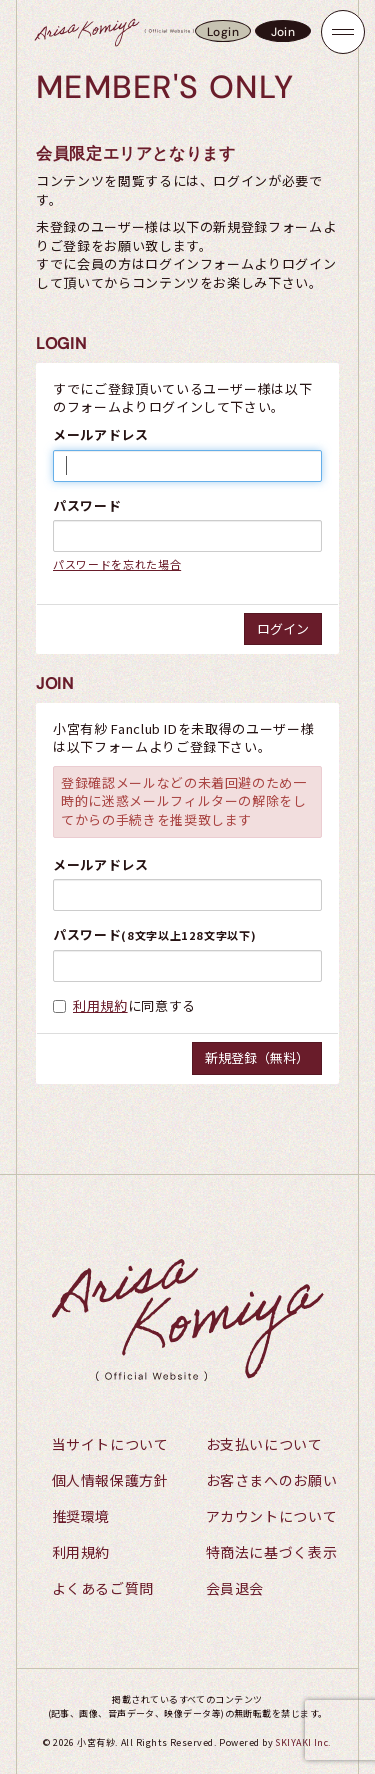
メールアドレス (101, 435)
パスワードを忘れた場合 (117, 564)
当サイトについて (110, 1444)
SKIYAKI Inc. (303, 1742)
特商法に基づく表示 (272, 1552)
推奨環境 (81, 1516)
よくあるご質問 (103, 1588)
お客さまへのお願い (272, 1480)
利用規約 (100, 1005)
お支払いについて (264, 1444)
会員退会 (235, 1588)
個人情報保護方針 (110, 1480)
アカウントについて (272, 1516)
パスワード (87, 506)
